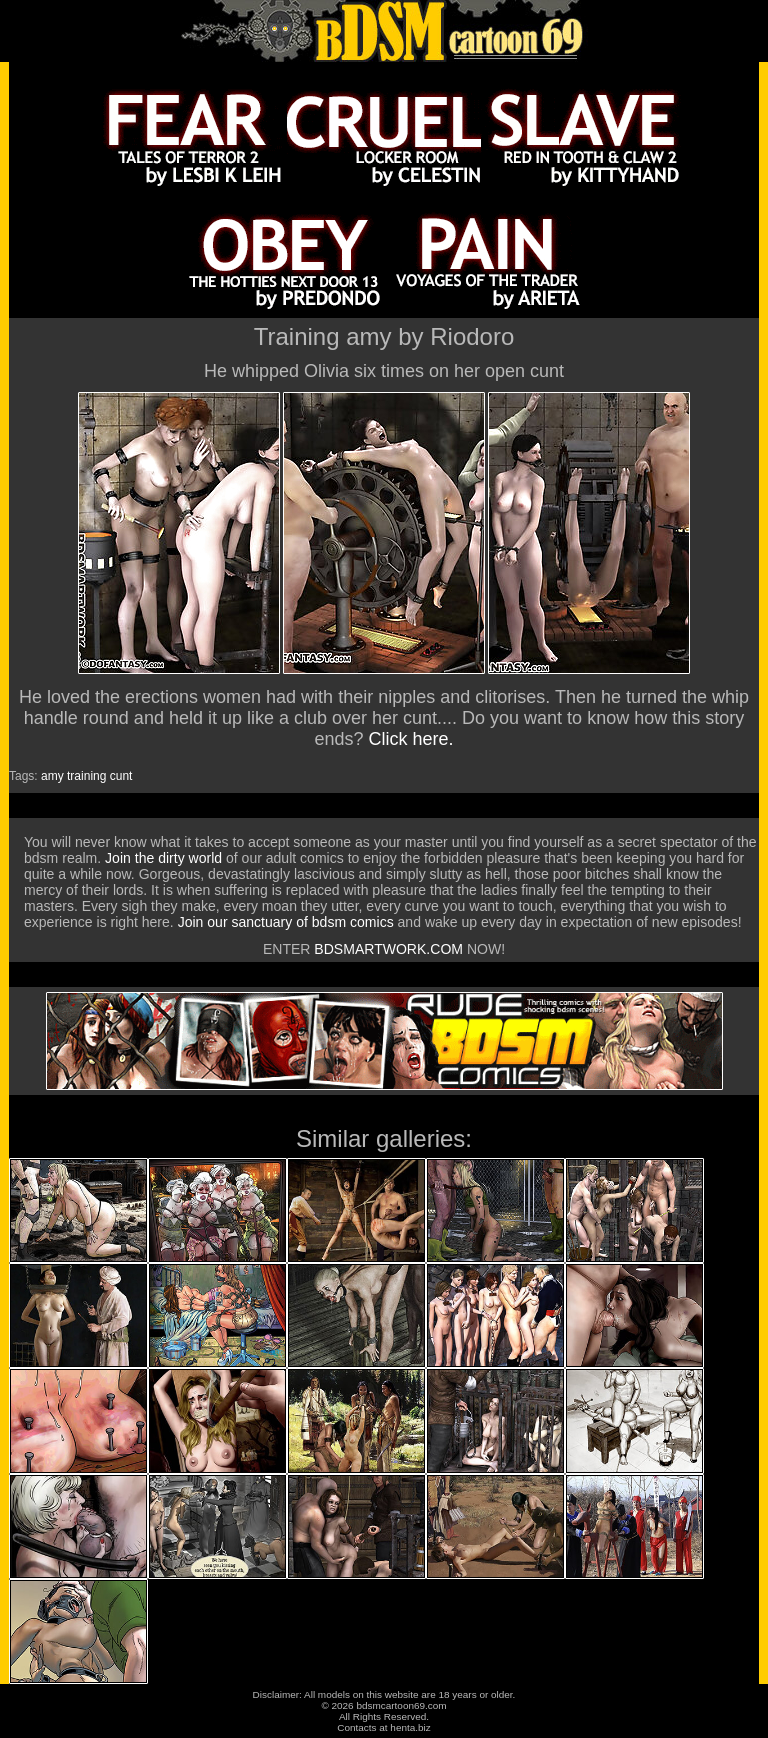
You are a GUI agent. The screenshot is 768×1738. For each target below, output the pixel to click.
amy (52, 776)
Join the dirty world (163, 858)
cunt (121, 776)
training (86, 776)
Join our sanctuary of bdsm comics (286, 922)
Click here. (411, 739)
